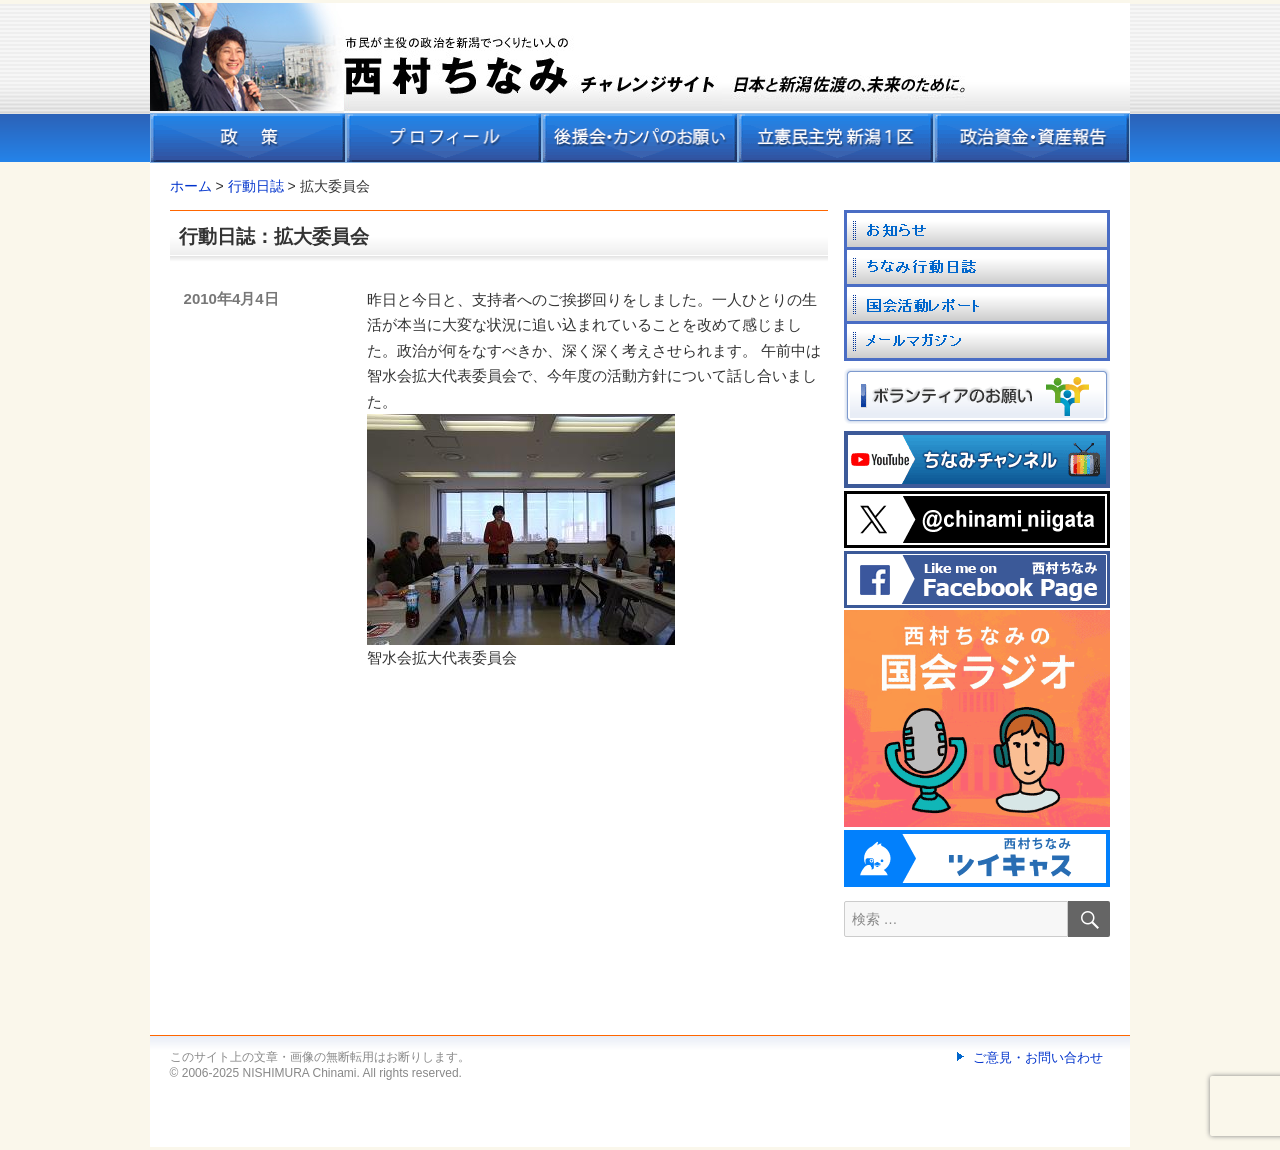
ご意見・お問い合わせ (1038, 1057)
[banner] (640, 83)
